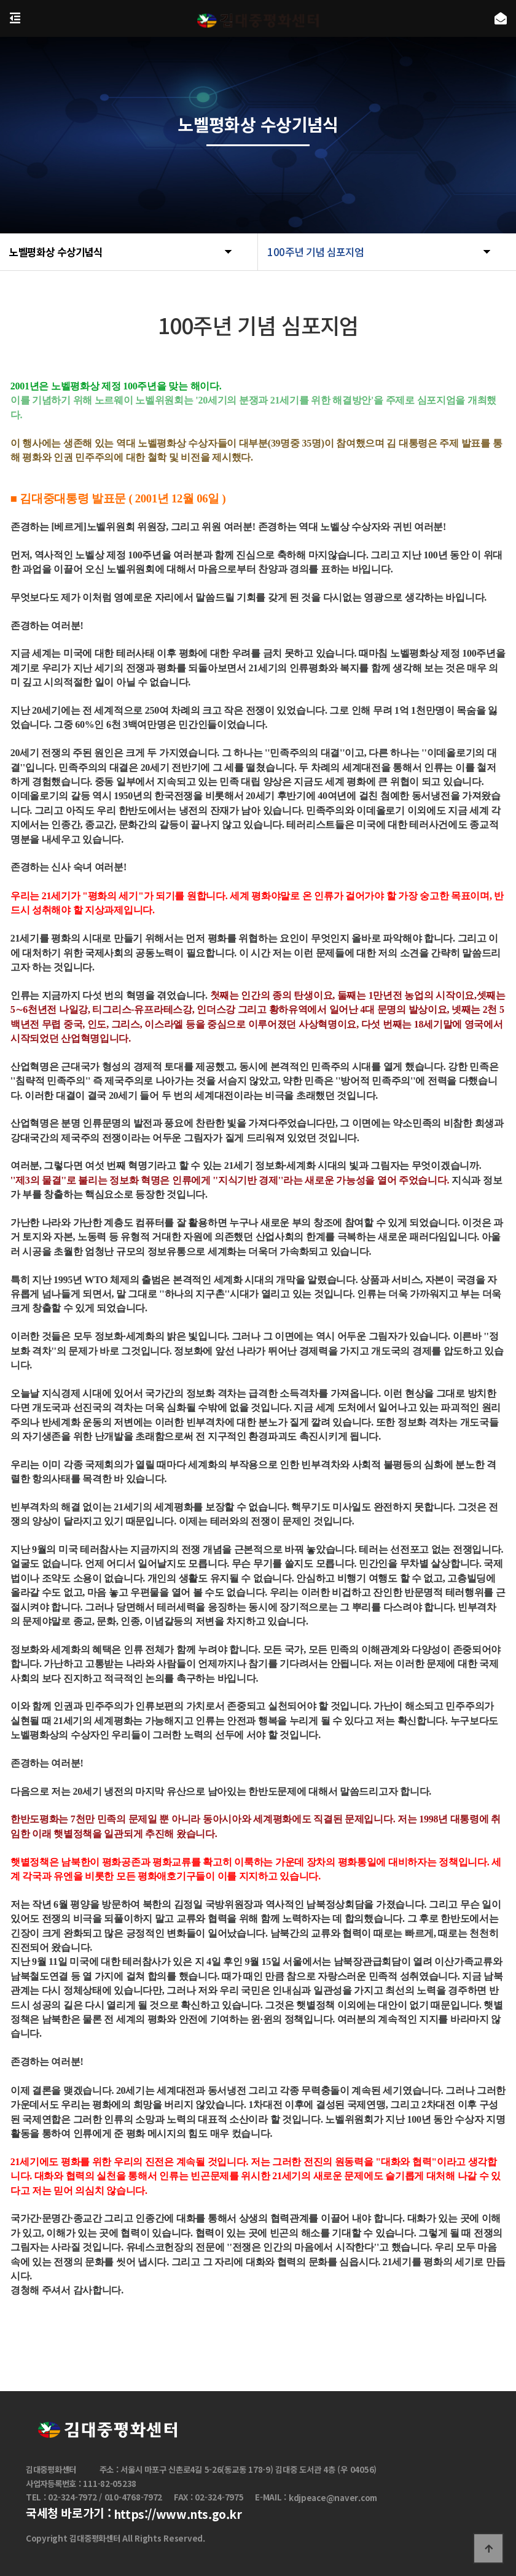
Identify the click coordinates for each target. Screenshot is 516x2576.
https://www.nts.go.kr (178, 2514)
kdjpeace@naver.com (333, 2498)
